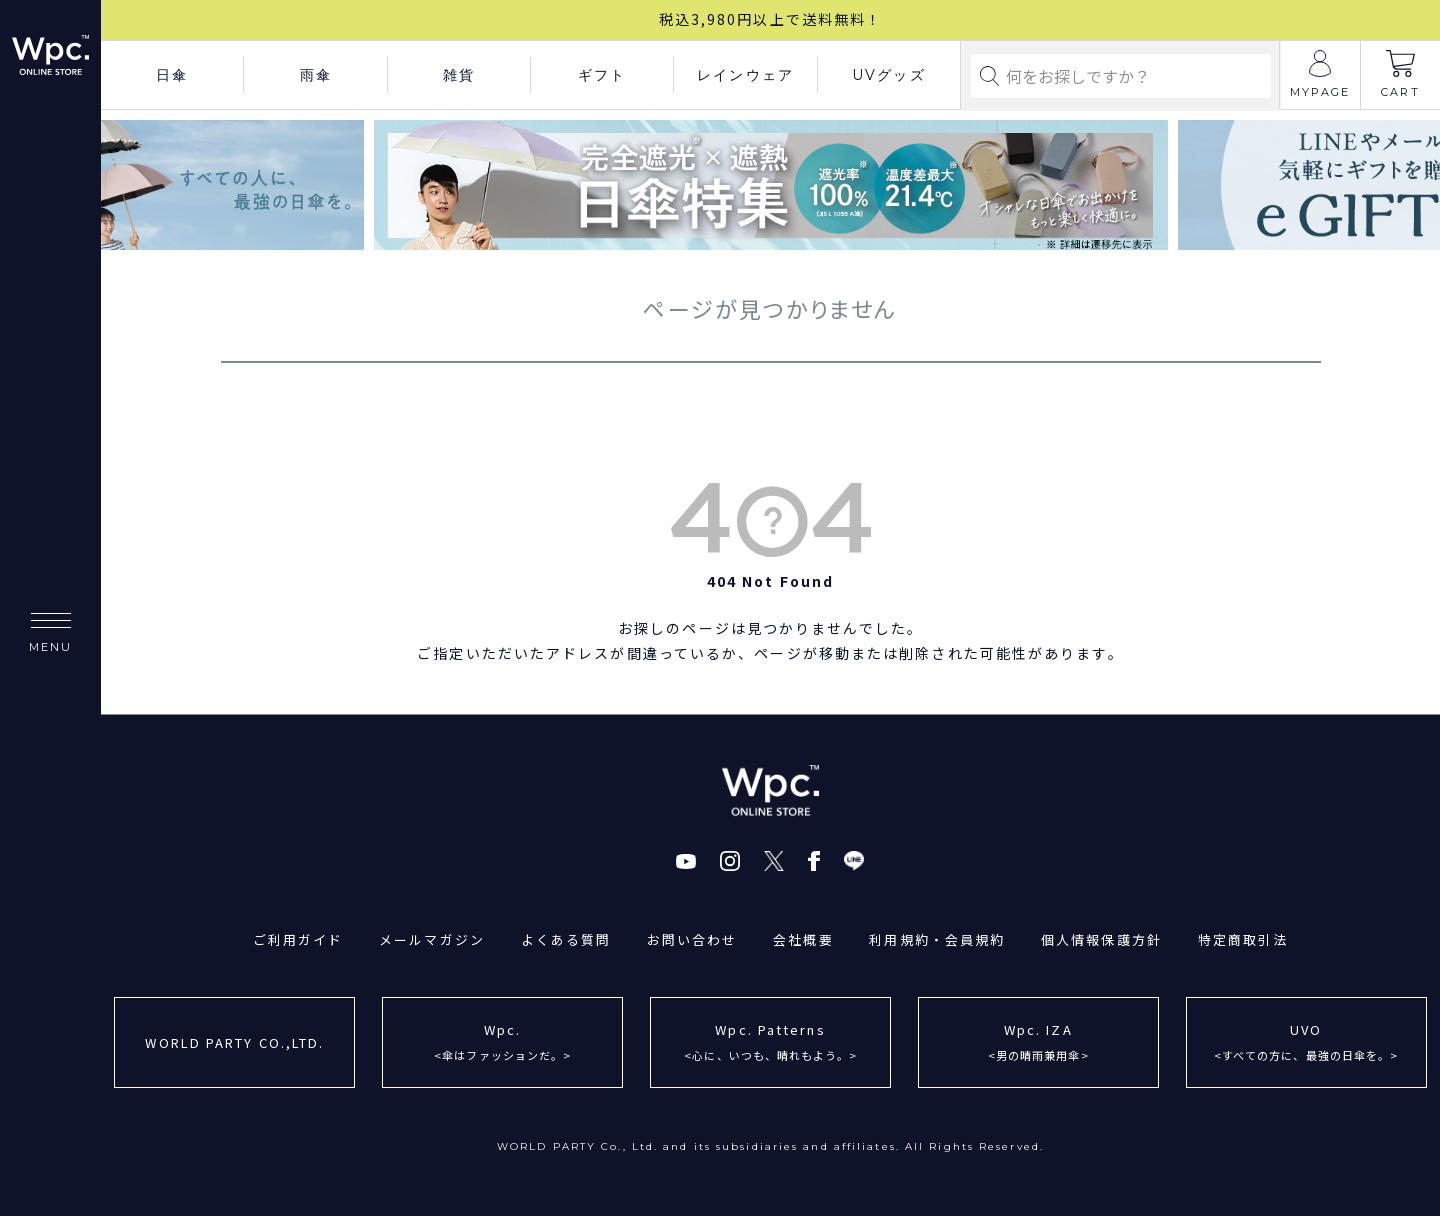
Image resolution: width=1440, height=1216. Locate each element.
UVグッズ (889, 75)
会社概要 (803, 939)
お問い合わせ (692, 939)
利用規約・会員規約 (938, 939)
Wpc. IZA (1038, 1043)
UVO (1306, 1043)
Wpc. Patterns (770, 1043)
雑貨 (459, 75)
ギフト (602, 75)
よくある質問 (565, 939)
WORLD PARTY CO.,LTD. (234, 1041)
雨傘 (316, 75)
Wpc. (502, 1043)
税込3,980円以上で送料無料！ (771, 19)
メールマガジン (431, 939)
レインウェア (745, 75)
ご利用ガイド (297, 939)
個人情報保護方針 (1102, 939)
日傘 (172, 75)
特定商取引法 (1244, 939)
